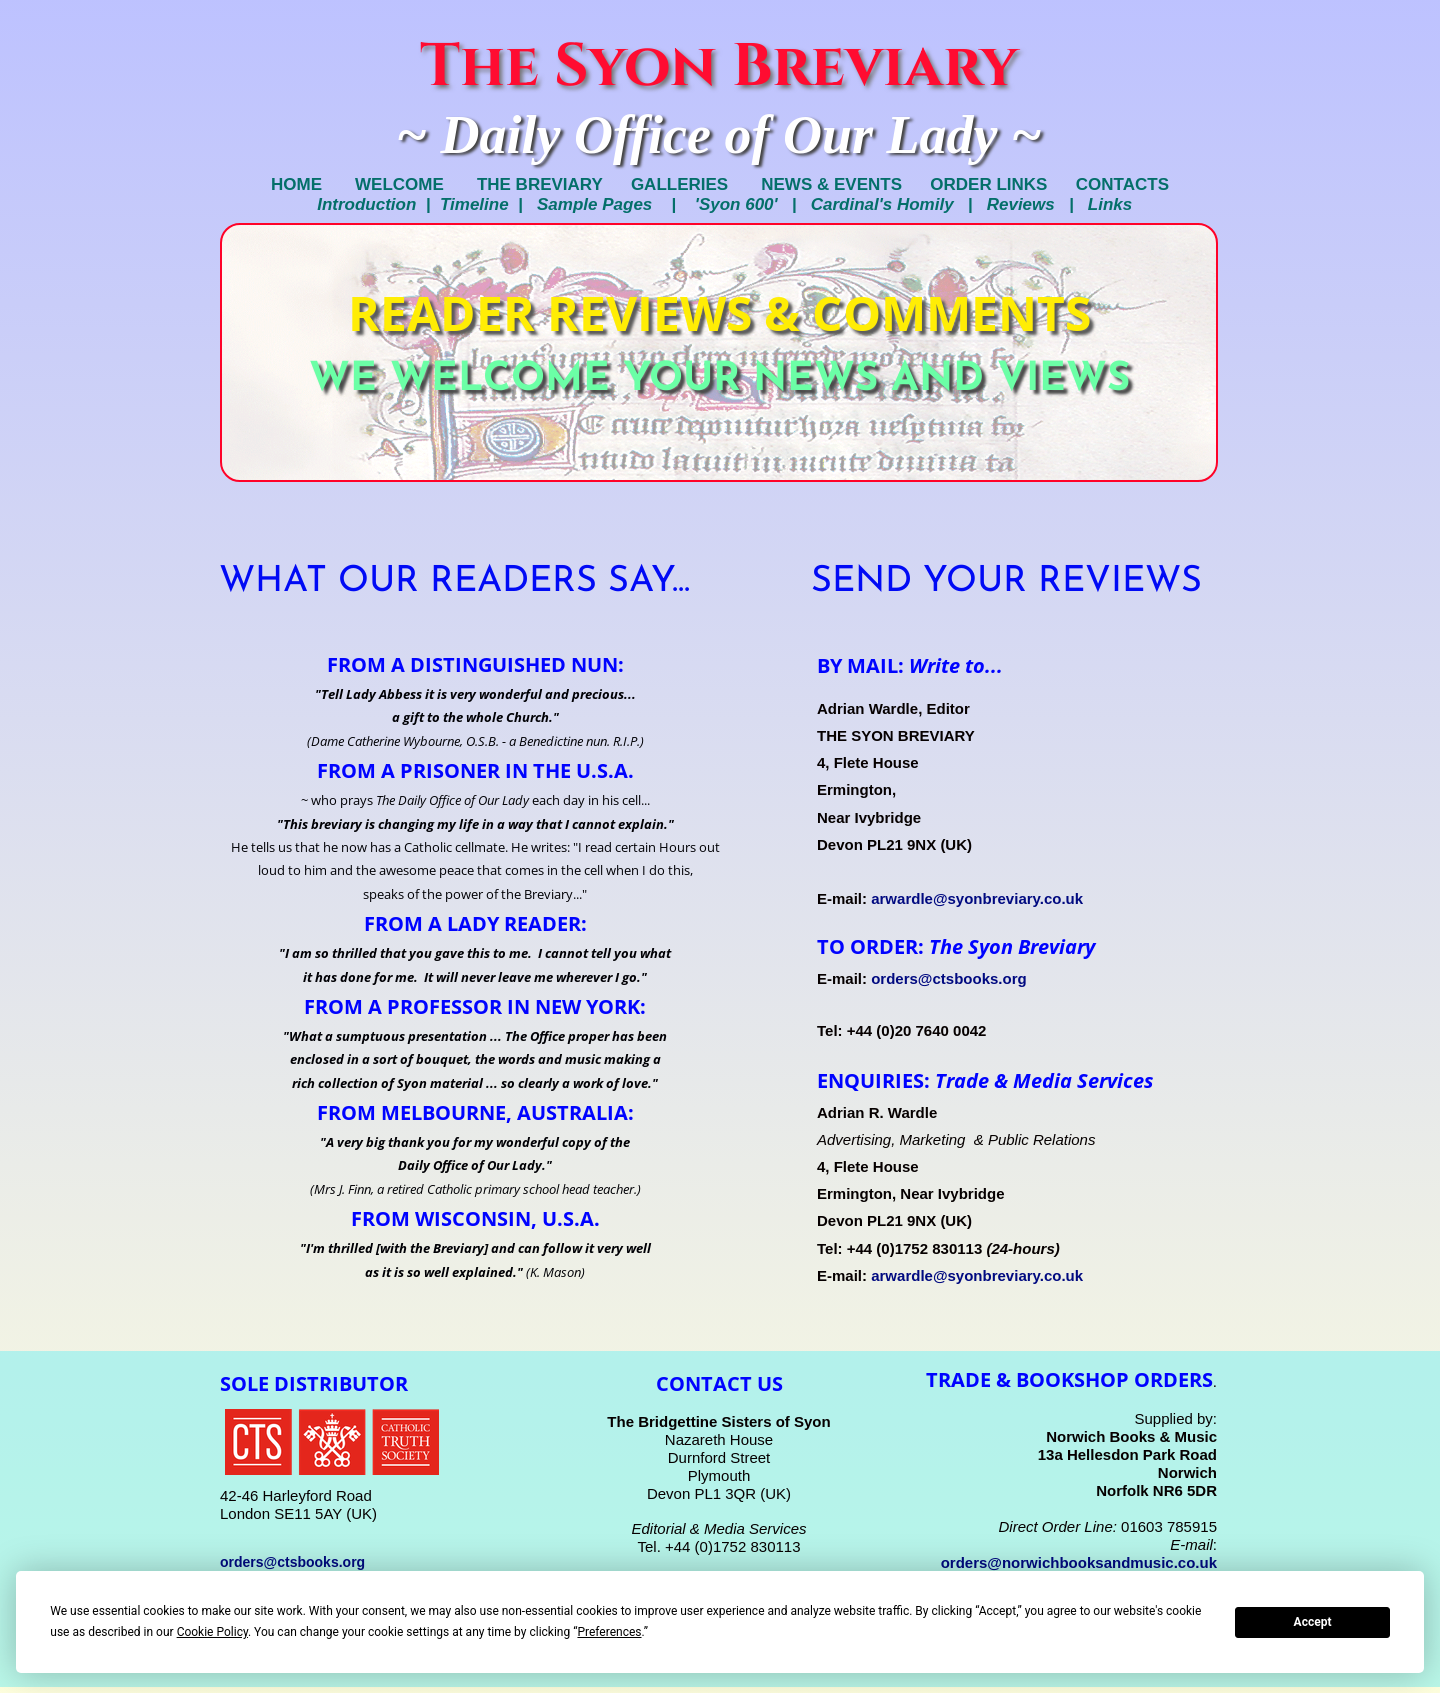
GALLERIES (679, 184)
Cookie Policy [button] (212, 1632)
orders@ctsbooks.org (949, 978)
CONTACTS (1122, 184)
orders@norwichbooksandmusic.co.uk (1079, 1562)
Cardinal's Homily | (899, 204)
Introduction (362, 204)
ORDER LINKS (1002, 184)
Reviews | (1037, 204)
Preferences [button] (609, 1632)
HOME (303, 184)
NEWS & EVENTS (831, 184)
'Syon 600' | (753, 204)
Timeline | (488, 204)
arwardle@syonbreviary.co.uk (977, 898)
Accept (1313, 1622)
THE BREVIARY (527, 184)
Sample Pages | (616, 204)
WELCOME (397, 184)
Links (1110, 204)
